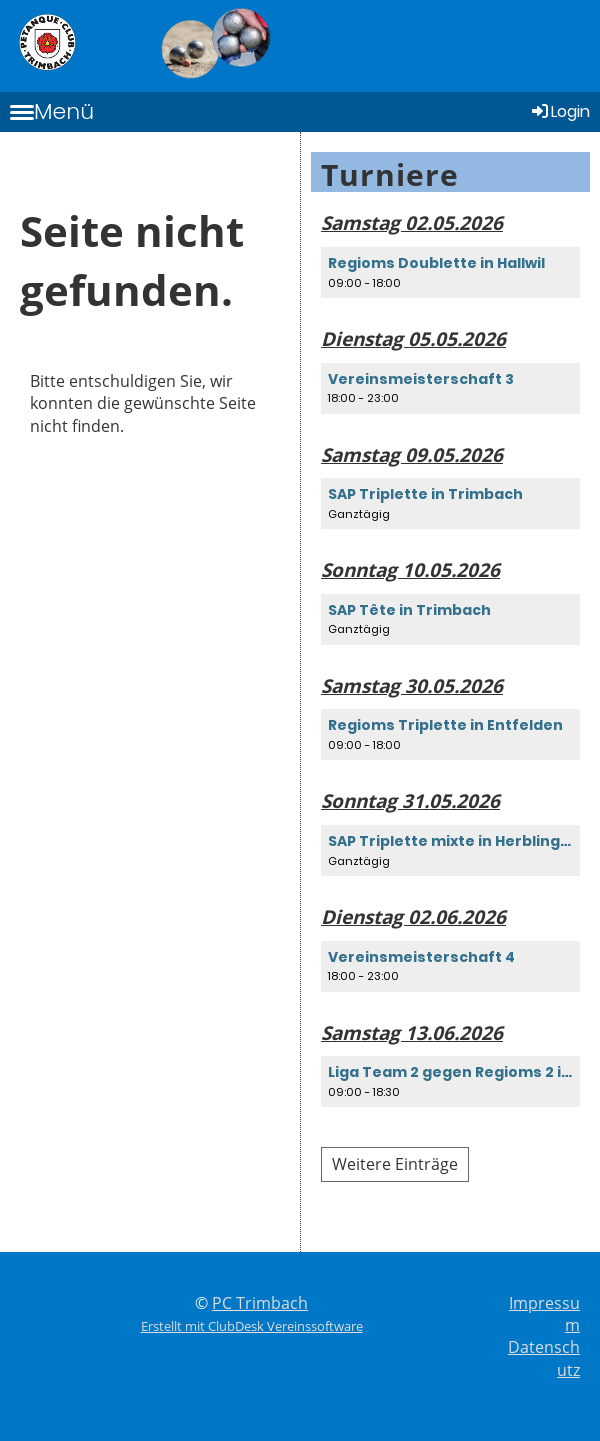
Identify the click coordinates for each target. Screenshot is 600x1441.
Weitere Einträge (395, 1164)
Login (559, 111)
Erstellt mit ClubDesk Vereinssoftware (252, 1326)
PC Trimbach (260, 1303)
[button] (450, 272)
